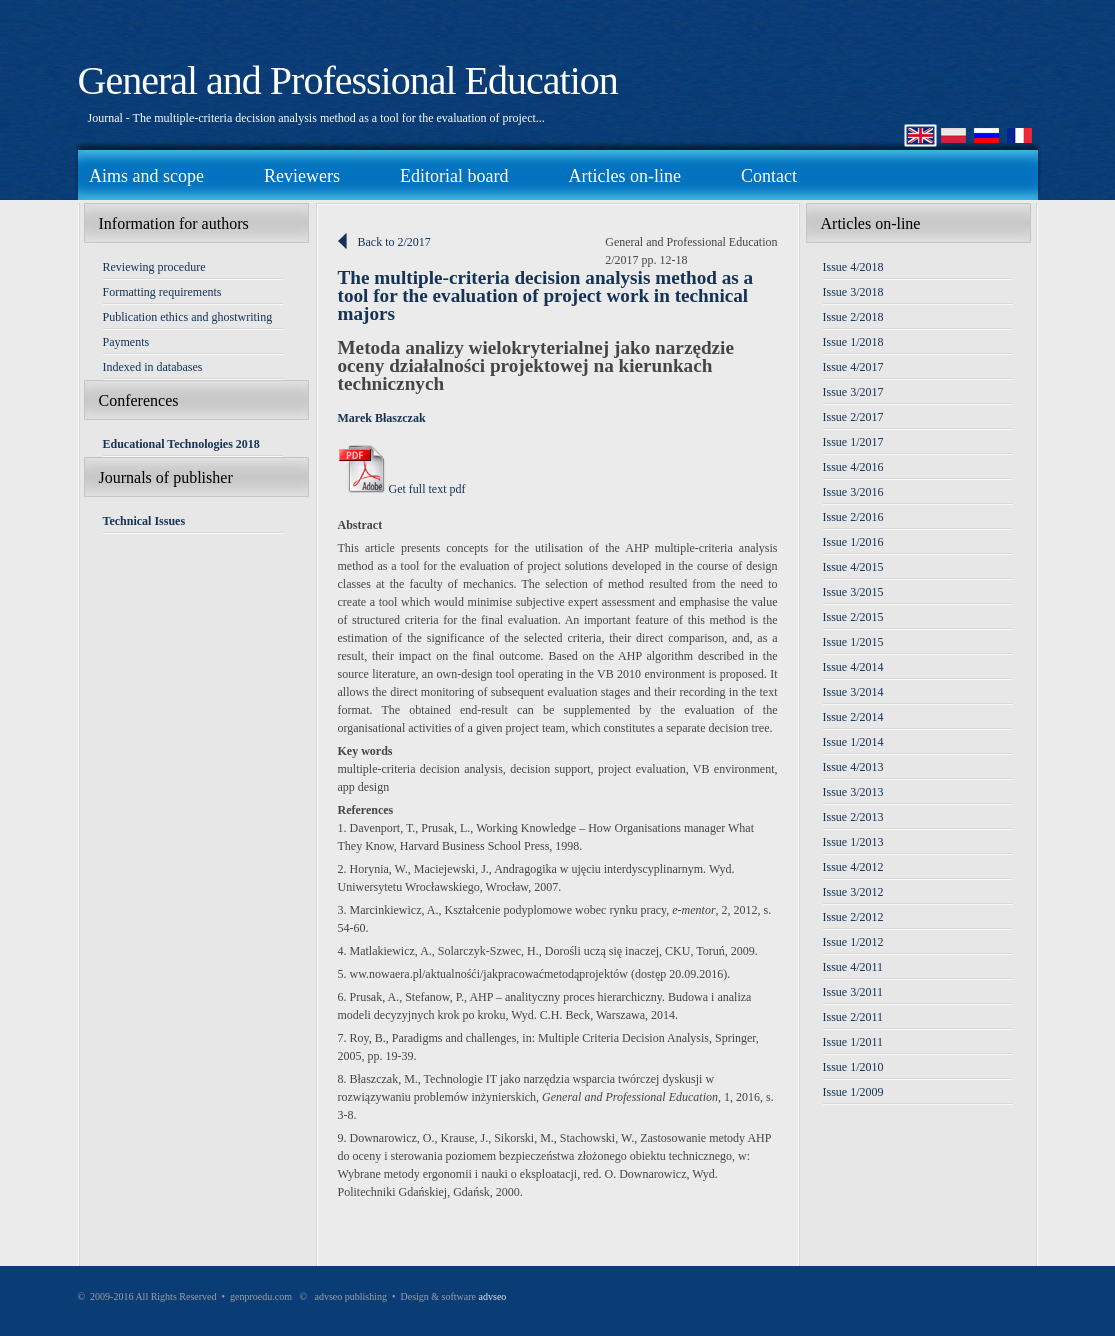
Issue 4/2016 (853, 467)
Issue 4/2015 (853, 567)
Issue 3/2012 (853, 892)
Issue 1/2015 (853, 642)
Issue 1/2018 (853, 342)
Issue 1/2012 (853, 942)
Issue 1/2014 (853, 742)
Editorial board (454, 176)
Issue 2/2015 (853, 617)
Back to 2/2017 (394, 242)
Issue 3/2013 (853, 792)
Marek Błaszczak (382, 418)
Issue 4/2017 (853, 367)
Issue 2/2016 (853, 517)
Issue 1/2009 (853, 1092)
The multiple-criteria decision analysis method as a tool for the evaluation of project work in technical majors (546, 295)
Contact (769, 176)
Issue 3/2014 (853, 692)
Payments (126, 342)
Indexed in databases (153, 367)
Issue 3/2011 (853, 992)
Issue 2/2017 (853, 417)
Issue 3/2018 (853, 292)
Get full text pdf (402, 489)
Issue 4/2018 (853, 267)
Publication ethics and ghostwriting (188, 317)
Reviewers (302, 176)
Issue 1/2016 (853, 542)
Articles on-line (624, 176)
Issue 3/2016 (853, 492)
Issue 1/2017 (853, 442)
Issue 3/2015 (853, 592)
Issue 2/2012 (853, 917)
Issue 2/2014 (853, 717)
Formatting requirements (162, 292)
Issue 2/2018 (853, 317)
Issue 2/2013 (853, 817)
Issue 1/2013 (853, 842)
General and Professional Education (348, 80)
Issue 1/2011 (853, 1042)
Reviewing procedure (154, 267)
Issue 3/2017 (853, 392)
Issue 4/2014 (853, 667)
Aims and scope (146, 176)
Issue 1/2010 (853, 1067)
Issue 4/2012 (853, 867)
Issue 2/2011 (853, 1017)
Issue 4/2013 (853, 767)
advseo (493, 1296)
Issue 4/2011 (853, 967)
